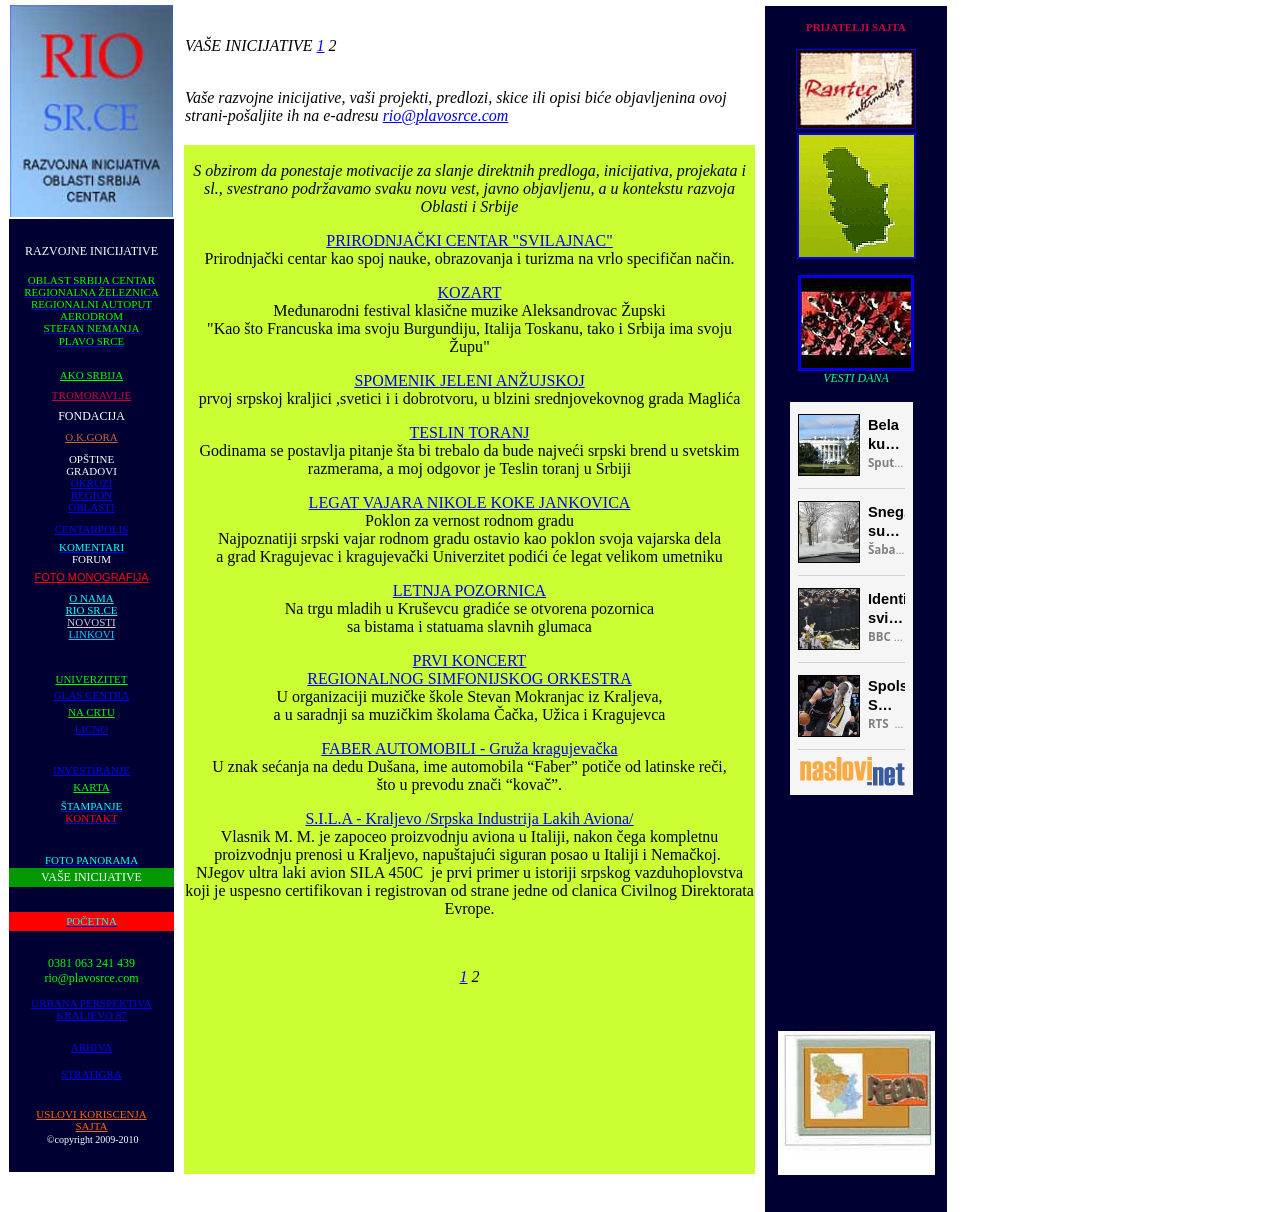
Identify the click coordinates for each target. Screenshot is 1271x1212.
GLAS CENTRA (91, 695)
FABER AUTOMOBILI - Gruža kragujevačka (469, 748)
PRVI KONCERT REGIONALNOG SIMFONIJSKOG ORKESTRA (469, 669)
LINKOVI (92, 634)
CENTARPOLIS (92, 529)
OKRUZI (92, 483)
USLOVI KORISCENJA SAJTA (91, 1120)
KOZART (470, 292)
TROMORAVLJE (91, 395)
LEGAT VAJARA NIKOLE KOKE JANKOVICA (470, 502)
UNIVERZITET (91, 679)
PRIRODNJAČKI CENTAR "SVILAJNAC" (469, 240)
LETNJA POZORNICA (469, 590)
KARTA (91, 787)
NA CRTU (91, 712)
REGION (92, 495)
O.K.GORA (91, 437)
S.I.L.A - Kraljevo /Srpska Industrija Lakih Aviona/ (469, 818)
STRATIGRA (91, 1074)
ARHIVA (91, 1047)
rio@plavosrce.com (446, 115)
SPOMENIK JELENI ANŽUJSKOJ (469, 380)
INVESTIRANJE (91, 770)
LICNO (92, 729)
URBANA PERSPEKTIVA (91, 1003)
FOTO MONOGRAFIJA (91, 577)
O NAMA (91, 598)
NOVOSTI (91, 622)
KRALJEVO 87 (91, 1015)
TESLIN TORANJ (470, 432)
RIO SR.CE (92, 610)
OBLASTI (91, 507)
